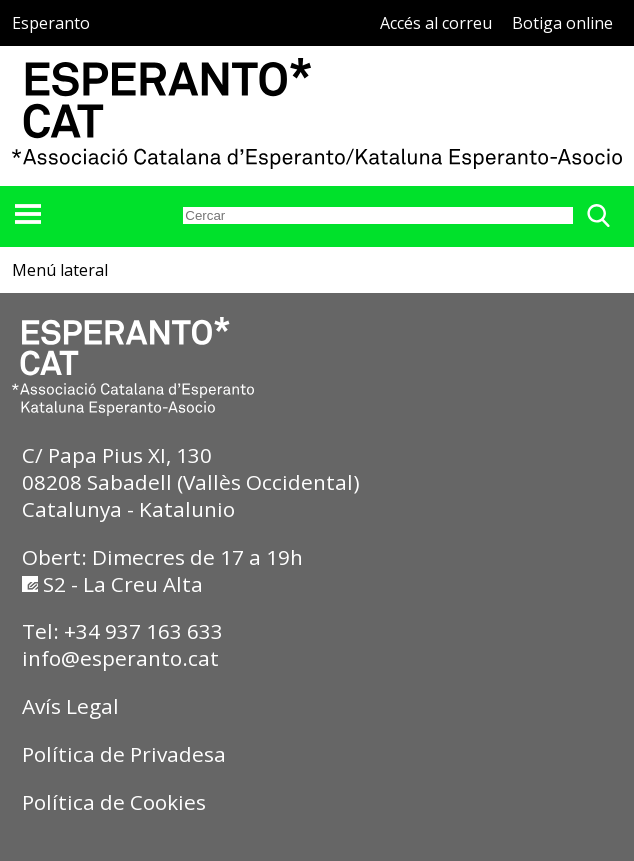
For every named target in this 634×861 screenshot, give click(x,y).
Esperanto (51, 23)
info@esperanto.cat (120, 658)
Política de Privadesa (124, 754)
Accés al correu (436, 23)
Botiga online (562, 23)
